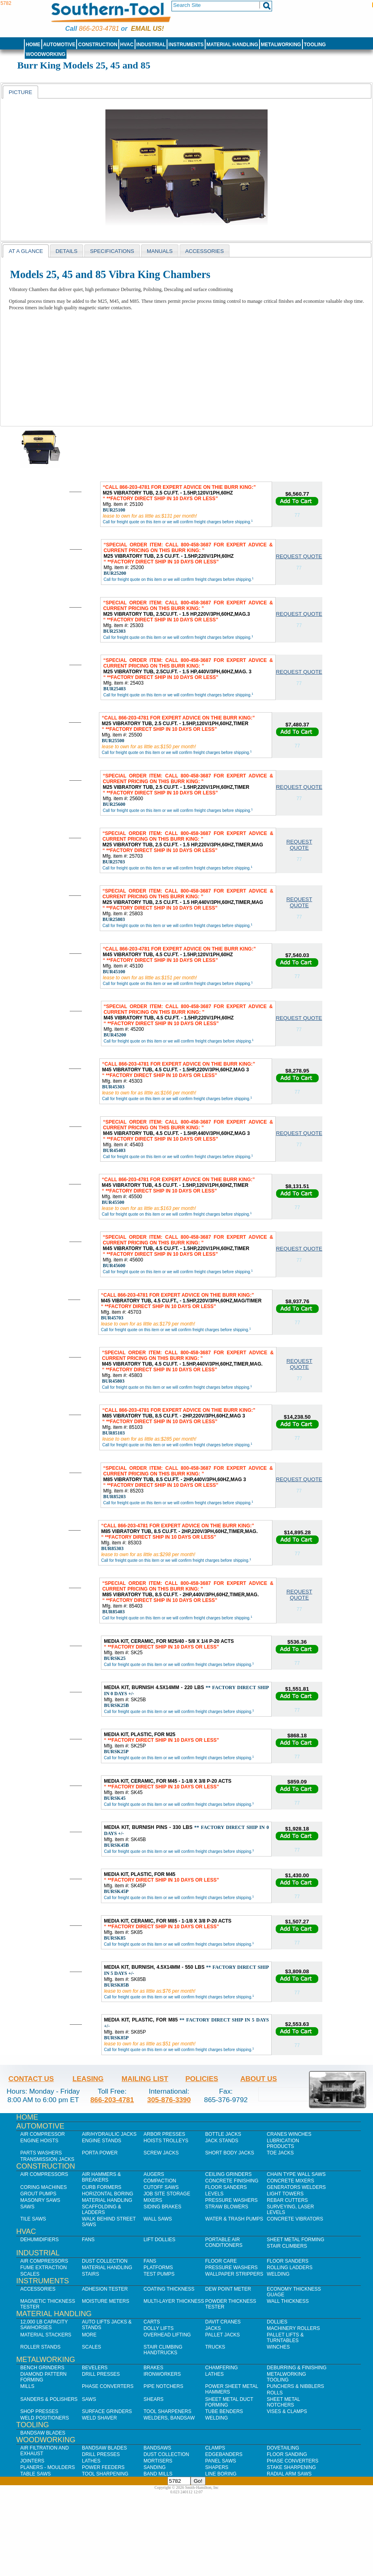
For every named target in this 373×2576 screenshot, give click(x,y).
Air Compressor (42, 2134)
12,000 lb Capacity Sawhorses (44, 2324)
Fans (88, 2239)
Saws (27, 2207)
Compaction (160, 2181)
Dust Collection (104, 2261)
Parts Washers (41, 2153)
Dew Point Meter (228, 2289)
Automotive (59, 44)
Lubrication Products (283, 2143)
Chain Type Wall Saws (296, 2174)
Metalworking (281, 44)
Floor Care (221, 2261)
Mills (27, 2386)
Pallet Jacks (222, 2335)
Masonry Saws (40, 2200)
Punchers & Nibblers (295, 2386)
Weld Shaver (99, 2418)
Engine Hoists (39, 2140)
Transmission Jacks (47, 2159)
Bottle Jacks (223, 2134)
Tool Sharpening (105, 2474)
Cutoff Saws (161, 2187)
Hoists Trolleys (166, 2140)
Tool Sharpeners (167, 2411)
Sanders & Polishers (48, 2399)
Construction (98, 44)
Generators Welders (296, 2187)
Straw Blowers (226, 2207)
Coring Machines (43, 2187)
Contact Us (31, 2079)
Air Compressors (44, 2174)
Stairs (90, 2274)
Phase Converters (107, 2386)
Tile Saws (33, 2219)
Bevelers (94, 2367)
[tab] (20, 92)
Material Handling (232, 44)
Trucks (215, 2347)
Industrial (151, 44)
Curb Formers (101, 2187)
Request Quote (299, 556)
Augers (154, 2174)
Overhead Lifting (167, 2335)
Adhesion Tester (105, 2289)
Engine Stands (101, 2140)
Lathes (214, 2374)
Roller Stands (40, 2347)
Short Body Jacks (229, 2153)
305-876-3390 (169, 2100)
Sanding (155, 2467)
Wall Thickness (288, 2301)
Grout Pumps (38, 2194)
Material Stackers (45, 2335)
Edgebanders (223, 2454)
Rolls (275, 2393)
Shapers (216, 2467)
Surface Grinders (107, 2411)
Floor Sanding (287, 2454)
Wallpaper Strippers (234, 2274)
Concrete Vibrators (295, 2219)
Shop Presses (39, 2411)
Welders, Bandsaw (169, 2418)
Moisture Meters (105, 2301)
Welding (278, 2274)
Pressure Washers (231, 2200)
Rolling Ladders (290, 2267)
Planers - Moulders (47, 2467)
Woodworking (45, 54)
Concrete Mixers (290, 2181)
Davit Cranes (223, 2322)
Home (33, 44)
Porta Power (100, 2153)
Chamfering (221, 2367)
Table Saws (35, 2474)
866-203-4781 (99, 28)
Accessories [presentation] (204, 251)
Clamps (215, 2448)
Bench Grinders (42, 2367)
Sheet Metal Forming (295, 2239)
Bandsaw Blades (42, 2433)
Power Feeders (103, 2467)
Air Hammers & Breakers (101, 2177)
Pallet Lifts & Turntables (285, 2337)
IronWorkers (162, 2374)
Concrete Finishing (231, 2181)
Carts (152, 2322)
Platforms (158, 2267)
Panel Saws (220, 2461)
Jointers (32, 2461)
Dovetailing (283, 2448)
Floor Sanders (226, 2187)
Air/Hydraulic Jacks (109, 2134)
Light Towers (285, 2194)
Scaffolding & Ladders (101, 2209)
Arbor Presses (164, 2134)
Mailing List (145, 2079)
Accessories (38, 2289)
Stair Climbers (287, 2246)
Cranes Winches (289, 2134)
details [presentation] (66, 251)
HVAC (126, 44)
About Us (258, 2079)
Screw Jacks (161, 2153)
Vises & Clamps (287, 2411)
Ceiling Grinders (228, 2174)
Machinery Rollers (293, 2328)
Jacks (213, 2328)
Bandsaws (157, 2448)
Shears (153, 2399)
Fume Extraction (43, 2267)
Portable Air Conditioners (223, 2242)
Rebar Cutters (287, 2200)
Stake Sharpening (291, 2467)
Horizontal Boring (107, 2194)
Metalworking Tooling (286, 2377)
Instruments (186, 44)
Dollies (277, 2322)
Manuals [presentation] (160, 251)
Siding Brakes (162, 2207)
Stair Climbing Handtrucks (163, 2349)
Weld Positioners (44, 2418)
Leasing (88, 2079)
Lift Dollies (159, 2239)
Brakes (153, 2367)
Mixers (153, 2200)
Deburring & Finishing (296, 2367)
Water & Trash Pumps (234, 2219)
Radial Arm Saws (289, 2474)
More (89, 2335)
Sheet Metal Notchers (283, 2402)
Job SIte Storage (167, 2194)
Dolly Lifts (159, 2328)
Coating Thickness (169, 2289)
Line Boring (220, 2474)
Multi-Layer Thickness (174, 2301)
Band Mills (158, 2474)
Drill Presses (101, 2374)
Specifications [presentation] (112, 251)
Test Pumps (159, 2274)
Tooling (315, 44)
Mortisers (158, 2461)
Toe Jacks (280, 2153)
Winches (278, 2347)
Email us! (147, 28)
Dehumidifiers (39, 2239)
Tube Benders (224, 2411)
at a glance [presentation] (26, 251)
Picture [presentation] (20, 92)
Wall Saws (158, 2219)
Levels (214, 2194)
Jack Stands (221, 2140)
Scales (29, 2274)
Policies (201, 2079)
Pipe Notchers (163, 2386)
